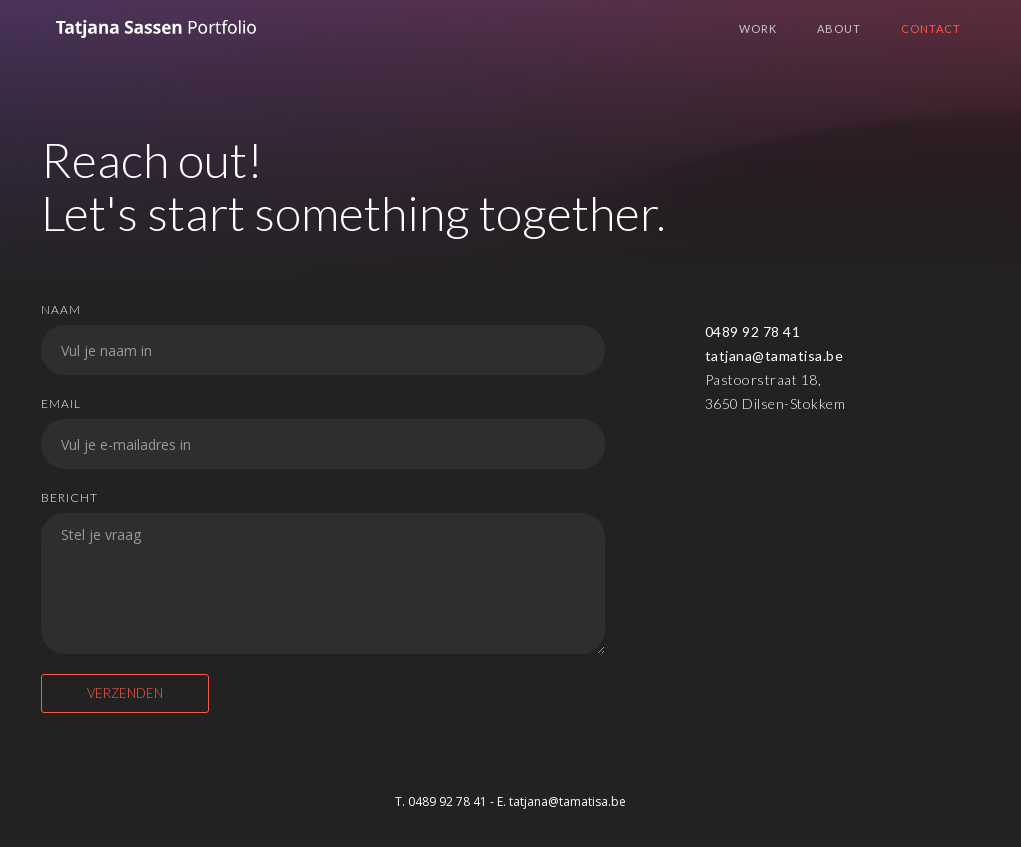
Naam (61, 309)
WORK (758, 28)
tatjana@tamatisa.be (774, 355)
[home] (156, 36)
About (839, 28)
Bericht (69, 497)
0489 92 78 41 (753, 331)
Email (61, 403)
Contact (931, 28)
